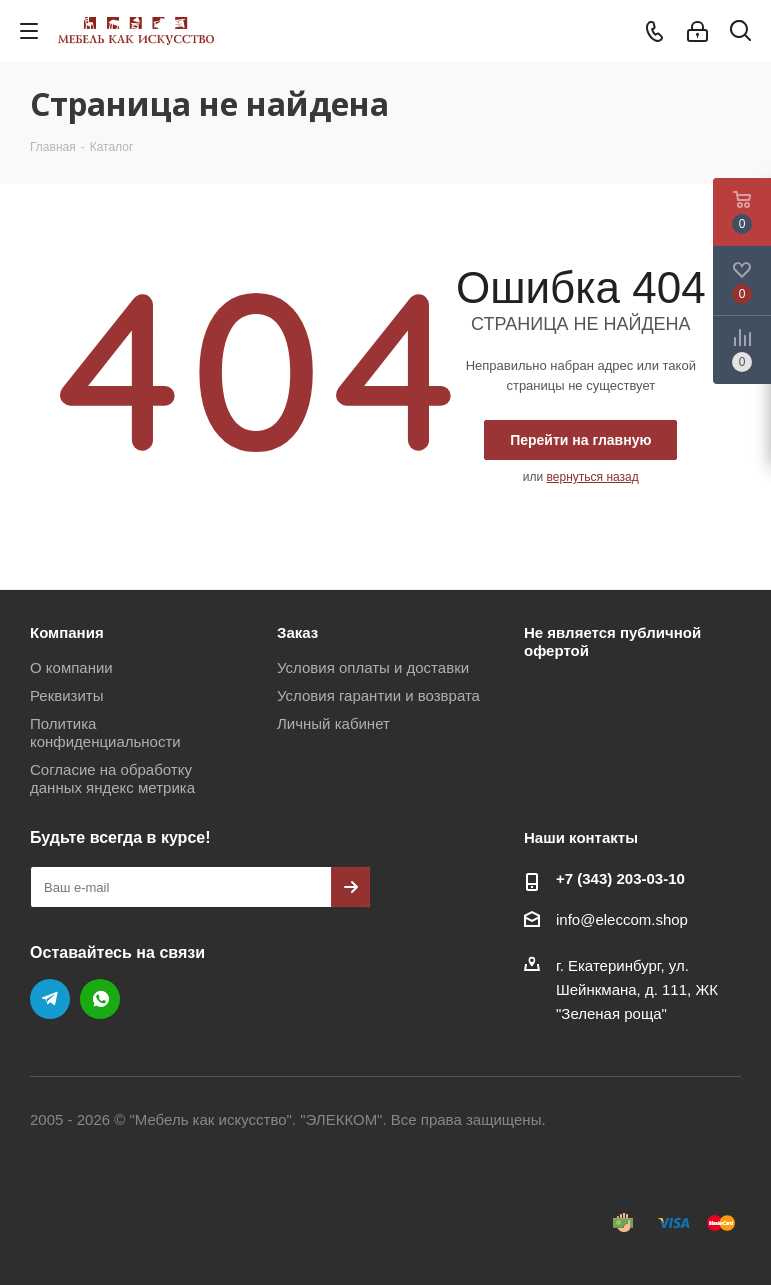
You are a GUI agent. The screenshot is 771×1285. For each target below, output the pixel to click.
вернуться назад (593, 477)
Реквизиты (67, 695)
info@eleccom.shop (622, 919)
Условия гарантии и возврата (378, 695)
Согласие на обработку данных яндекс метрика (112, 778)
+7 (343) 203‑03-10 (620, 878)
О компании (71, 667)
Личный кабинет (333, 723)
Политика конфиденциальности (105, 732)
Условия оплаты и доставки (373, 667)
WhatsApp (100, 999)
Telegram (50, 999)
